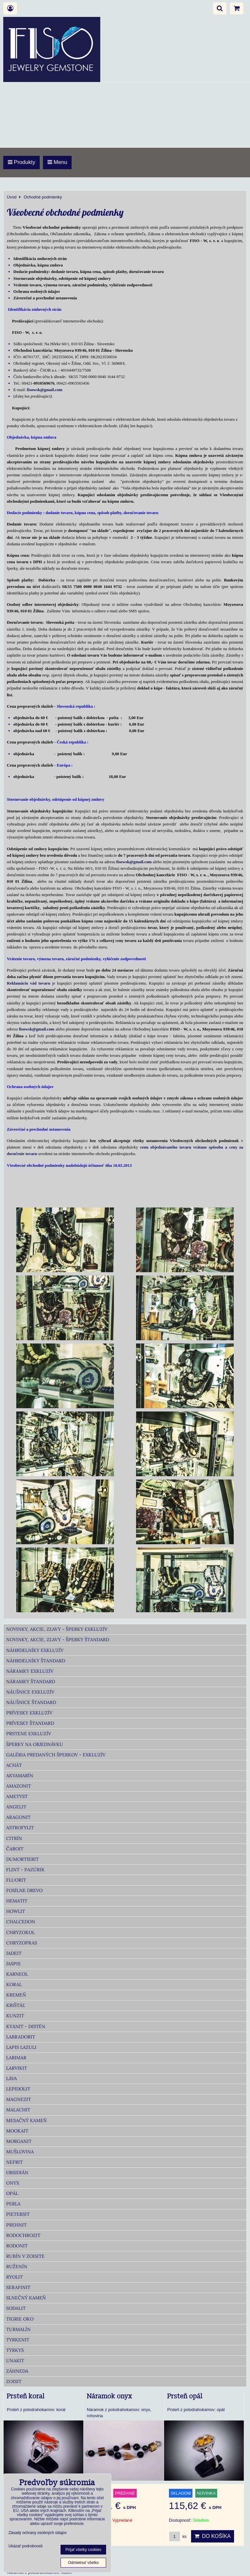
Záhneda (17, 2371)
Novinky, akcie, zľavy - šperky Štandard (57, 1639)
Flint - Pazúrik (25, 1870)
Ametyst (17, 1796)
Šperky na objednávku (34, 1744)
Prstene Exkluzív (28, 1734)
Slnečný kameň (26, 2298)
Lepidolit (18, 2089)
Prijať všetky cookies (83, 2549)
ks (178, 2536)
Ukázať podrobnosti (25, 2546)
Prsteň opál (184, 2396)
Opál (12, 2193)
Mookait (17, 2131)
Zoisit (13, 2381)
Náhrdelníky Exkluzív (34, 1650)
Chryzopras (21, 1943)
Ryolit (14, 2277)
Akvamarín (19, 1776)
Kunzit (15, 2016)
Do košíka (212, 2536)
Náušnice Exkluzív (30, 1692)
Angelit (16, 1807)
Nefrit (14, 2162)
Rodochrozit (23, 2235)
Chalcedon (20, 1922)
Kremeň (16, 1995)
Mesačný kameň (26, 2120)
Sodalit (16, 2308)
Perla (13, 2204)
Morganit (19, 2141)
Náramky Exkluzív (29, 1671)
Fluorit (16, 1880)
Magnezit (18, 2099)
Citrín (14, 1838)
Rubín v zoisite (25, 2256)
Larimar (16, 2058)
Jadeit (13, 1953)
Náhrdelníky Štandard (35, 1661)
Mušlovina (20, 2152)
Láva (11, 2078)
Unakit (15, 2361)
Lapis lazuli (21, 2047)
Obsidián (17, 2172)
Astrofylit (20, 1828)
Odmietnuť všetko (83, 2562)
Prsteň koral (26, 2396)
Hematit (16, 1901)
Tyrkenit (17, 2340)
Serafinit (18, 2287)
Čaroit (14, 1849)
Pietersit (18, 2214)
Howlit (15, 1911)
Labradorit (20, 2037)
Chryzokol (20, 1932)
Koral (14, 1984)
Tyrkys (15, 2350)
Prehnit (16, 2225)
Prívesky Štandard (30, 1723)
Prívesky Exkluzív (29, 1713)
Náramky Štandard (30, 1681)
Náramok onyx (109, 2396)
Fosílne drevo (24, 1890)
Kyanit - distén (25, 2026)
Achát (14, 1765)
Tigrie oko (20, 2319)
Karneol (17, 1974)
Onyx (12, 2183)
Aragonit (18, 1817)
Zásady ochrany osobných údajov (37, 2532)
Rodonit (17, 2246)
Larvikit (16, 2068)
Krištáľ (15, 2005)
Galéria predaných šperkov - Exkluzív (55, 1755)
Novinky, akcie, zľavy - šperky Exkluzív (56, 1629)
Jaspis (13, 1964)
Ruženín (16, 2266)
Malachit (18, 2110)
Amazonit (18, 1786)
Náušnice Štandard (31, 1702)
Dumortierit (22, 1859)
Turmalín (18, 2329)
